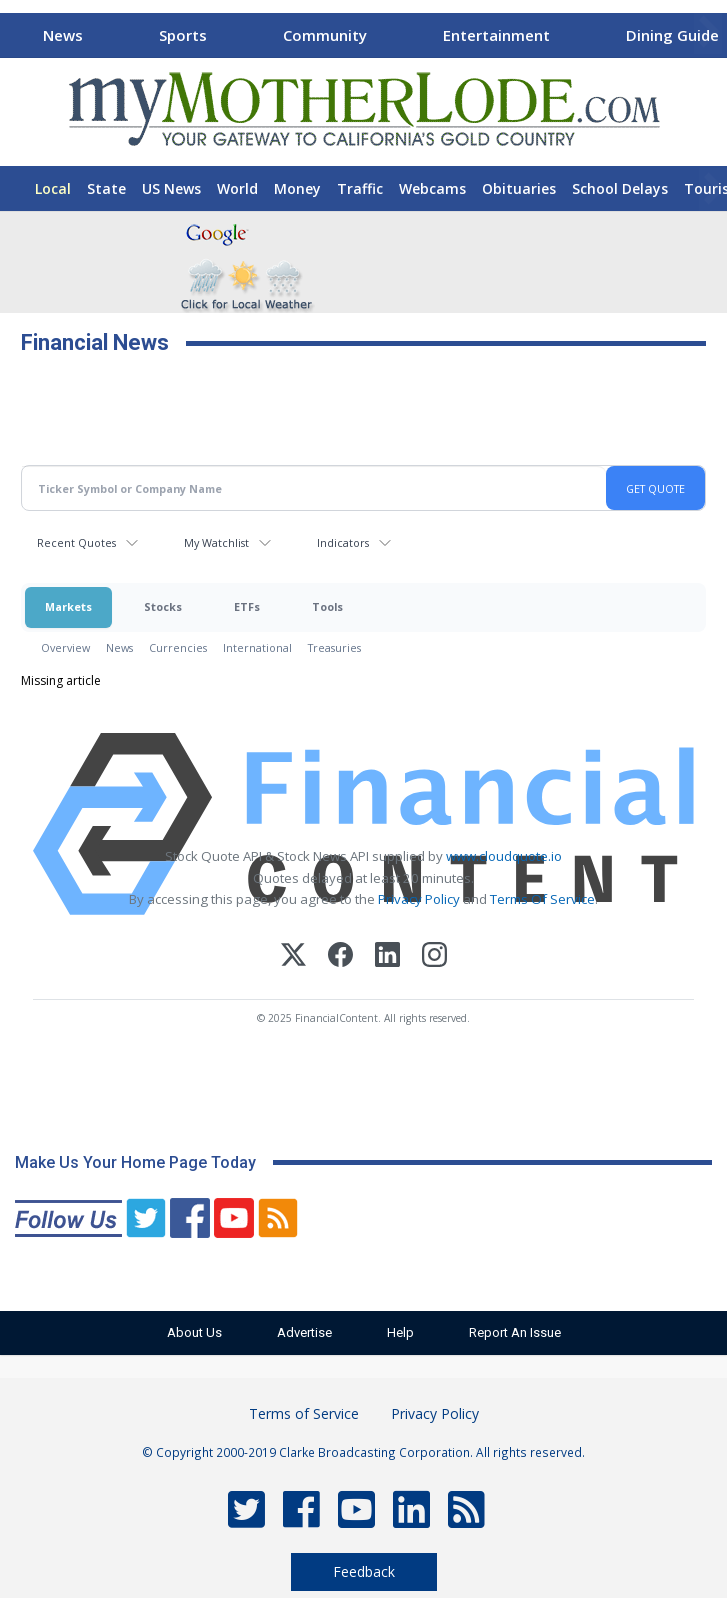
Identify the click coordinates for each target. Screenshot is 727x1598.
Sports (183, 35)
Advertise (304, 1332)
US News (171, 188)
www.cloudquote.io (504, 856)
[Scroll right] (708, 32)
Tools (327, 606)
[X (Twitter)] (293, 957)
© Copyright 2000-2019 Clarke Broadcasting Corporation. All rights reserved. (363, 1452)
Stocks (163, 606)
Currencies (178, 647)
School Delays (620, 188)
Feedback (364, 1571)
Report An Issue (515, 1332)
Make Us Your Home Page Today (135, 1162)
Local (53, 188)
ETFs (247, 606)
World (237, 188)
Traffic (360, 188)
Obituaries (519, 188)
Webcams (432, 188)
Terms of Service (304, 1413)
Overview (65, 647)
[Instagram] (434, 957)
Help (400, 1332)
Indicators (343, 542)
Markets (68, 606)
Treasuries (334, 647)
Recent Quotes (76, 542)
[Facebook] (340, 957)
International (257, 647)
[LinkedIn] (387, 957)
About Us (194, 1332)
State (106, 188)
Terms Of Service (542, 899)
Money (297, 188)
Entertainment (496, 35)
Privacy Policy (419, 899)
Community (325, 35)
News (63, 35)
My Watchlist (216, 542)
